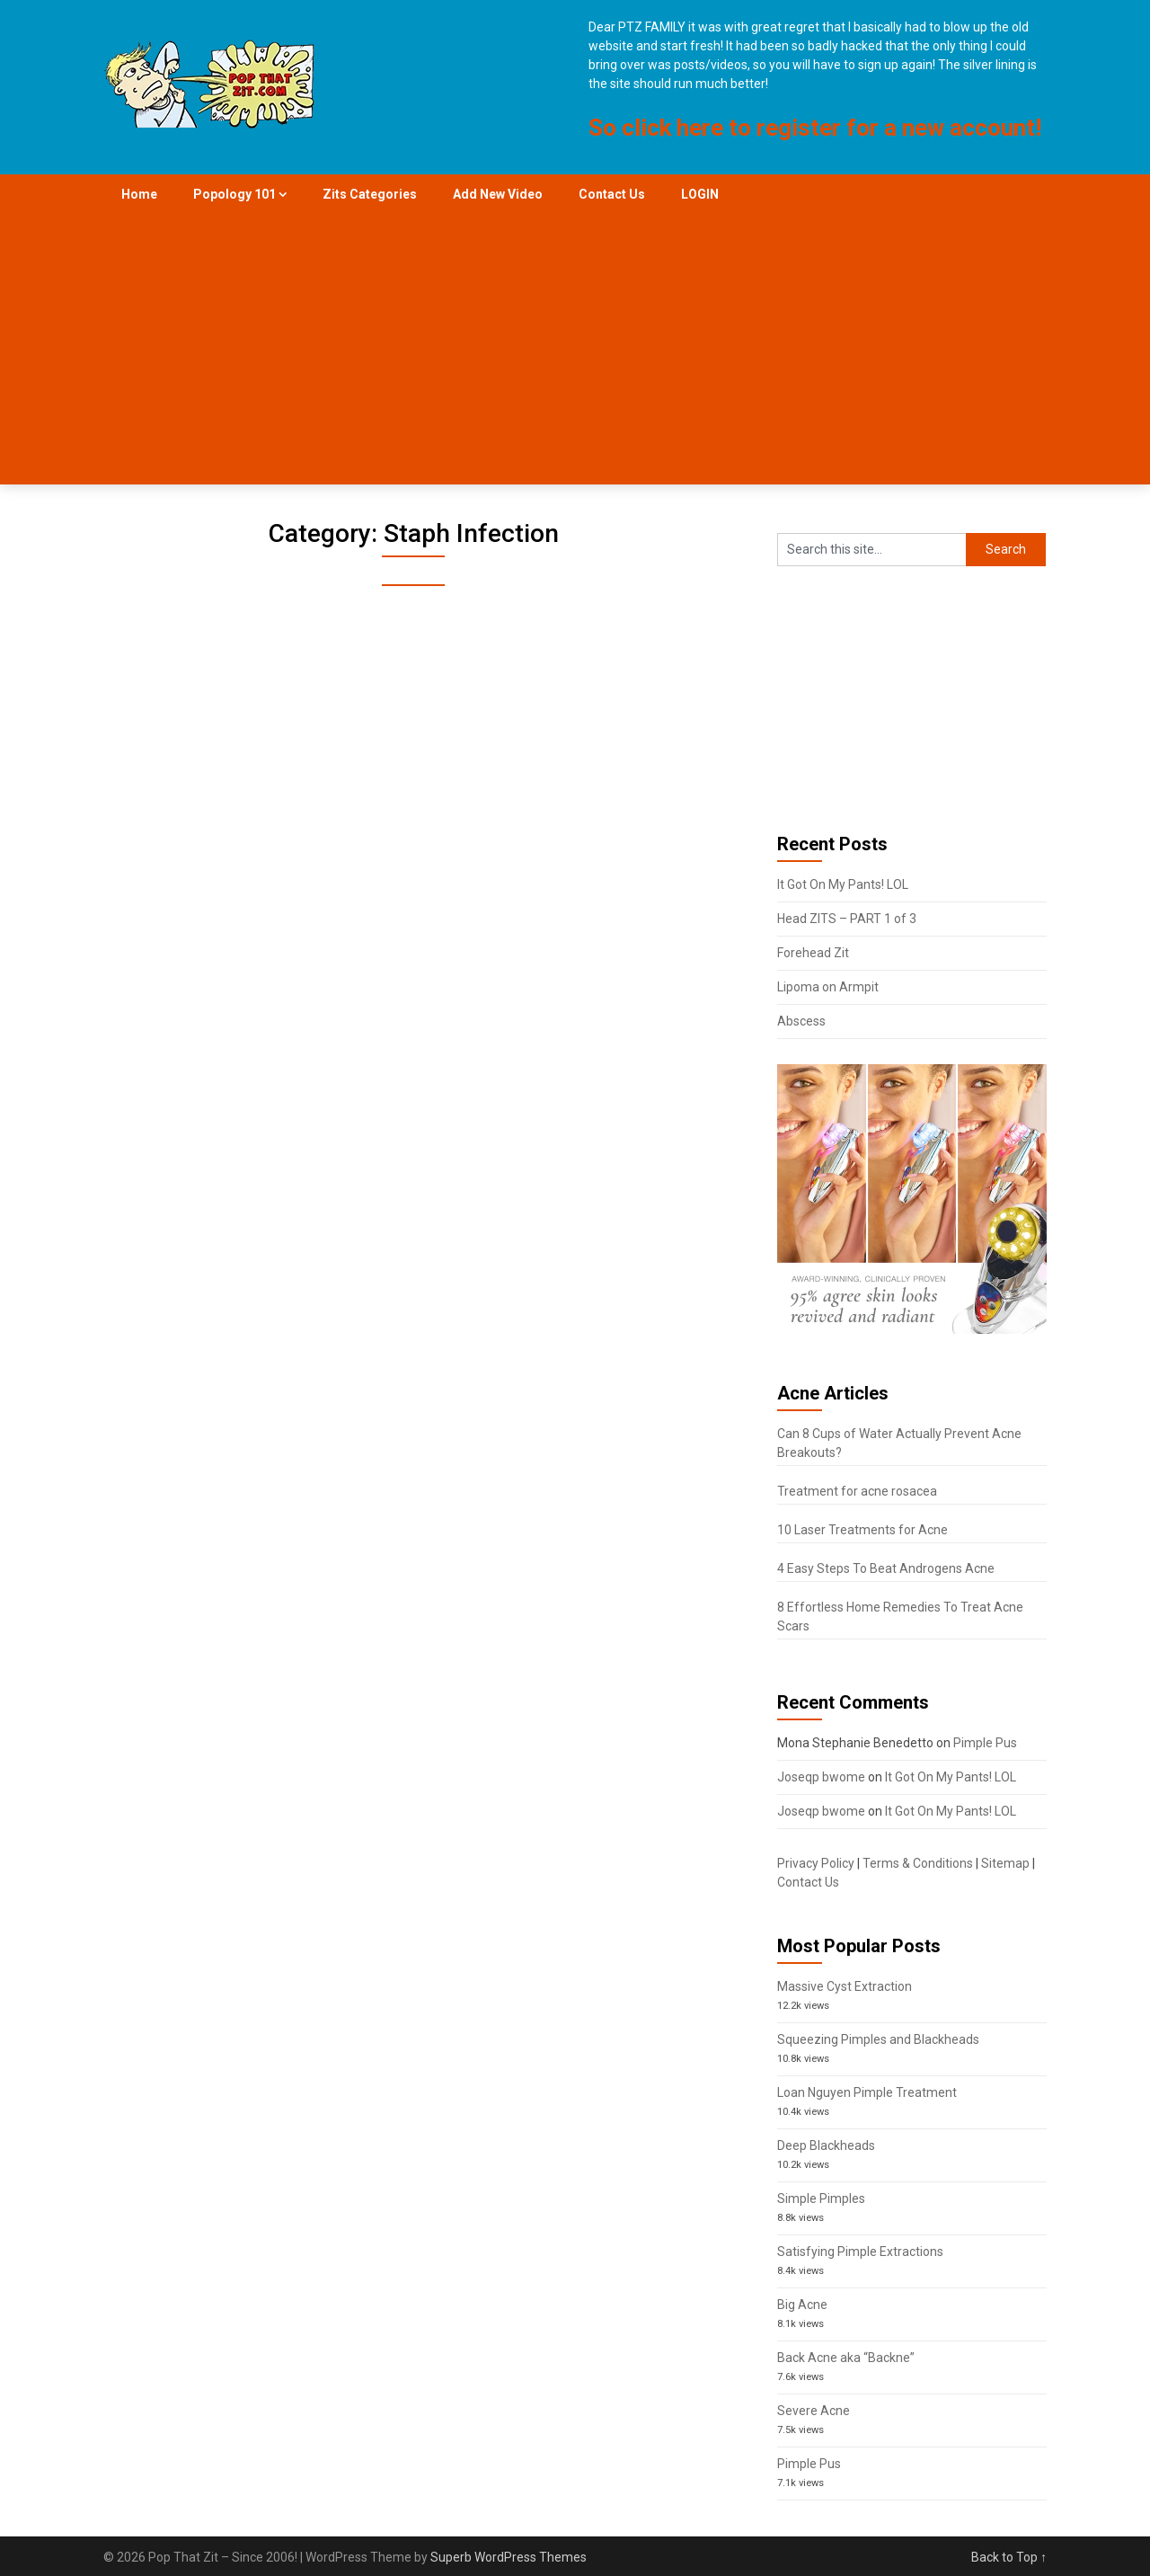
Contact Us (612, 194)
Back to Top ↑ (1009, 2557)
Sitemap (1005, 1863)
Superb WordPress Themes (508, 2557)
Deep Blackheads (826, 2145)
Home (139, 194)
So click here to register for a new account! (814, 127)
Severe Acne (813, 2410)
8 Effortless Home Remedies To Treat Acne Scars (900, 1616)
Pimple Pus (985, 1743)
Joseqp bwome (821, 1777)
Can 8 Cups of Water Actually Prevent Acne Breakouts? (899, 1443)
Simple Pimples (821, 2198)
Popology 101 (234, 194)
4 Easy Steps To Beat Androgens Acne (886, 1568)
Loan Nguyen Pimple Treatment (867, 2092)
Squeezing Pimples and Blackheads (878, 2039)
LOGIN (700, 194)
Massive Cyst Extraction (844, 1986)
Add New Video (498, 194)
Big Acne (802, 2304)
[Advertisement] (575, 349)
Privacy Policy (815, 1863)
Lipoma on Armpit (828, 987)
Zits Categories (370, 194)
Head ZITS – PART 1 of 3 (846, 918)
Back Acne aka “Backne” (846, 2357)
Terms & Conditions (917, 1863)
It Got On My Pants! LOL (842, 884)
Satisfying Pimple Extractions (860, 2251)
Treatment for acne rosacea (857, 1491)
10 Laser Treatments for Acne (862, 1530)
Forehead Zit (813, 953)
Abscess (801, 1021)
